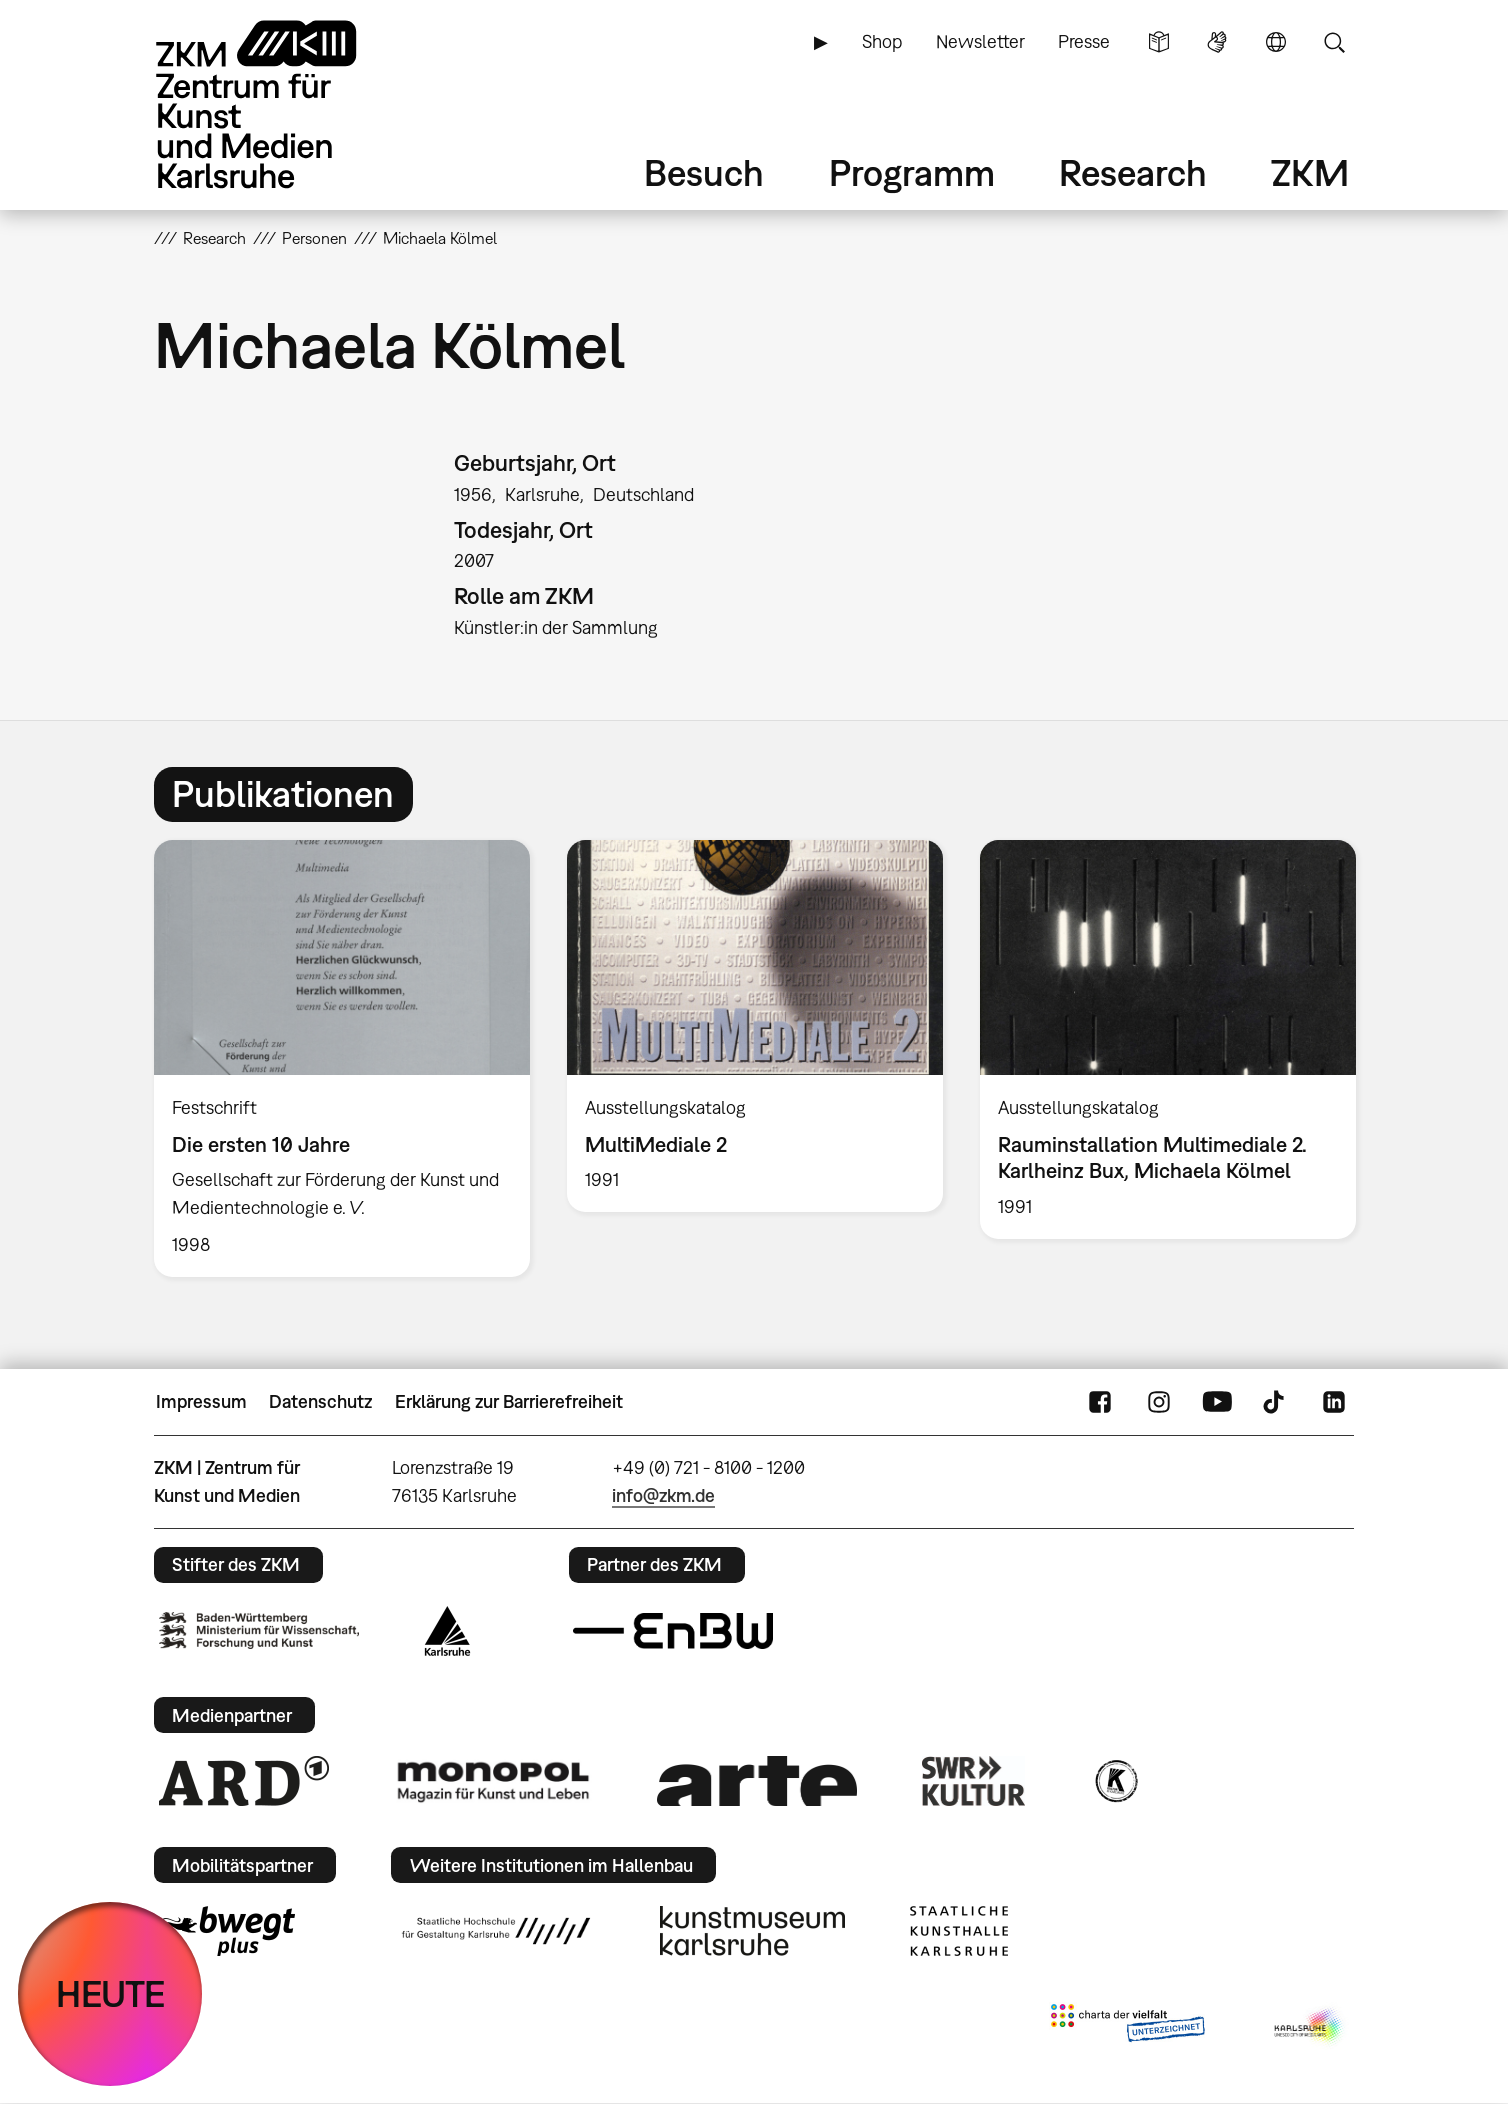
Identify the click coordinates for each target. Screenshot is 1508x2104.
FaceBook (1100, 1402)
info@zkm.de (663, 1495)
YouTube (1217, 1402)
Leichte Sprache (1159, 42)
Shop (882, 41)
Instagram (1159, 1402)
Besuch (704, 172)
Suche (1334, 42)
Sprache (1276, 42)
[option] (342, 1058)
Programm (912, 172)
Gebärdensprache (1217, 42)
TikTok (1276, 1402)
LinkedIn (1334, 1402)
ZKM (1310, 172)
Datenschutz (320, 1401)
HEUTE (110, 1993)
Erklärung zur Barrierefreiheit (509, 1401)
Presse (1084, 41)
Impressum (201, 1401)
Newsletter (980, 41)
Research (1133, 172)
